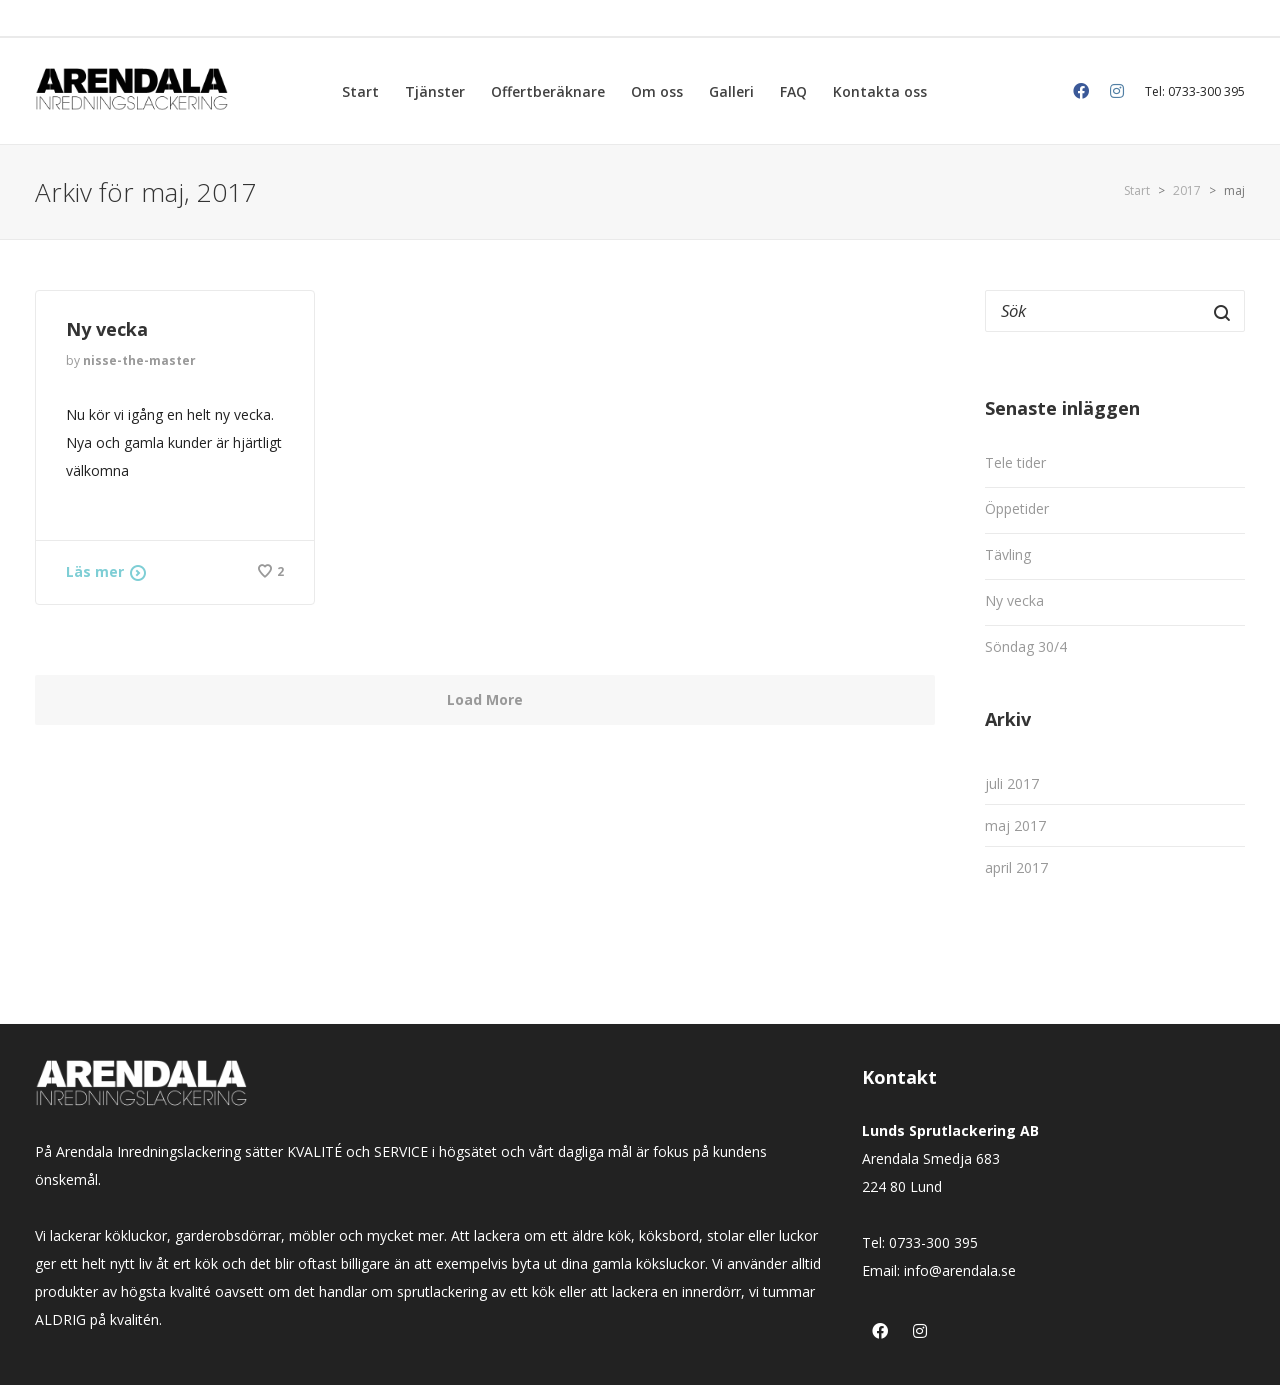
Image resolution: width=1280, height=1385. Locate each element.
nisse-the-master (139, 360)
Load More (485, 699)
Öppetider (1017, 508)
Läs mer (95, 571)
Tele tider (1015, 462)
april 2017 (1016, 867)
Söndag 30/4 (1026, 646)
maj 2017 (1015, 825)
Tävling (1008, 554)
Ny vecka (109, 329)
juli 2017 (1012, 783)
